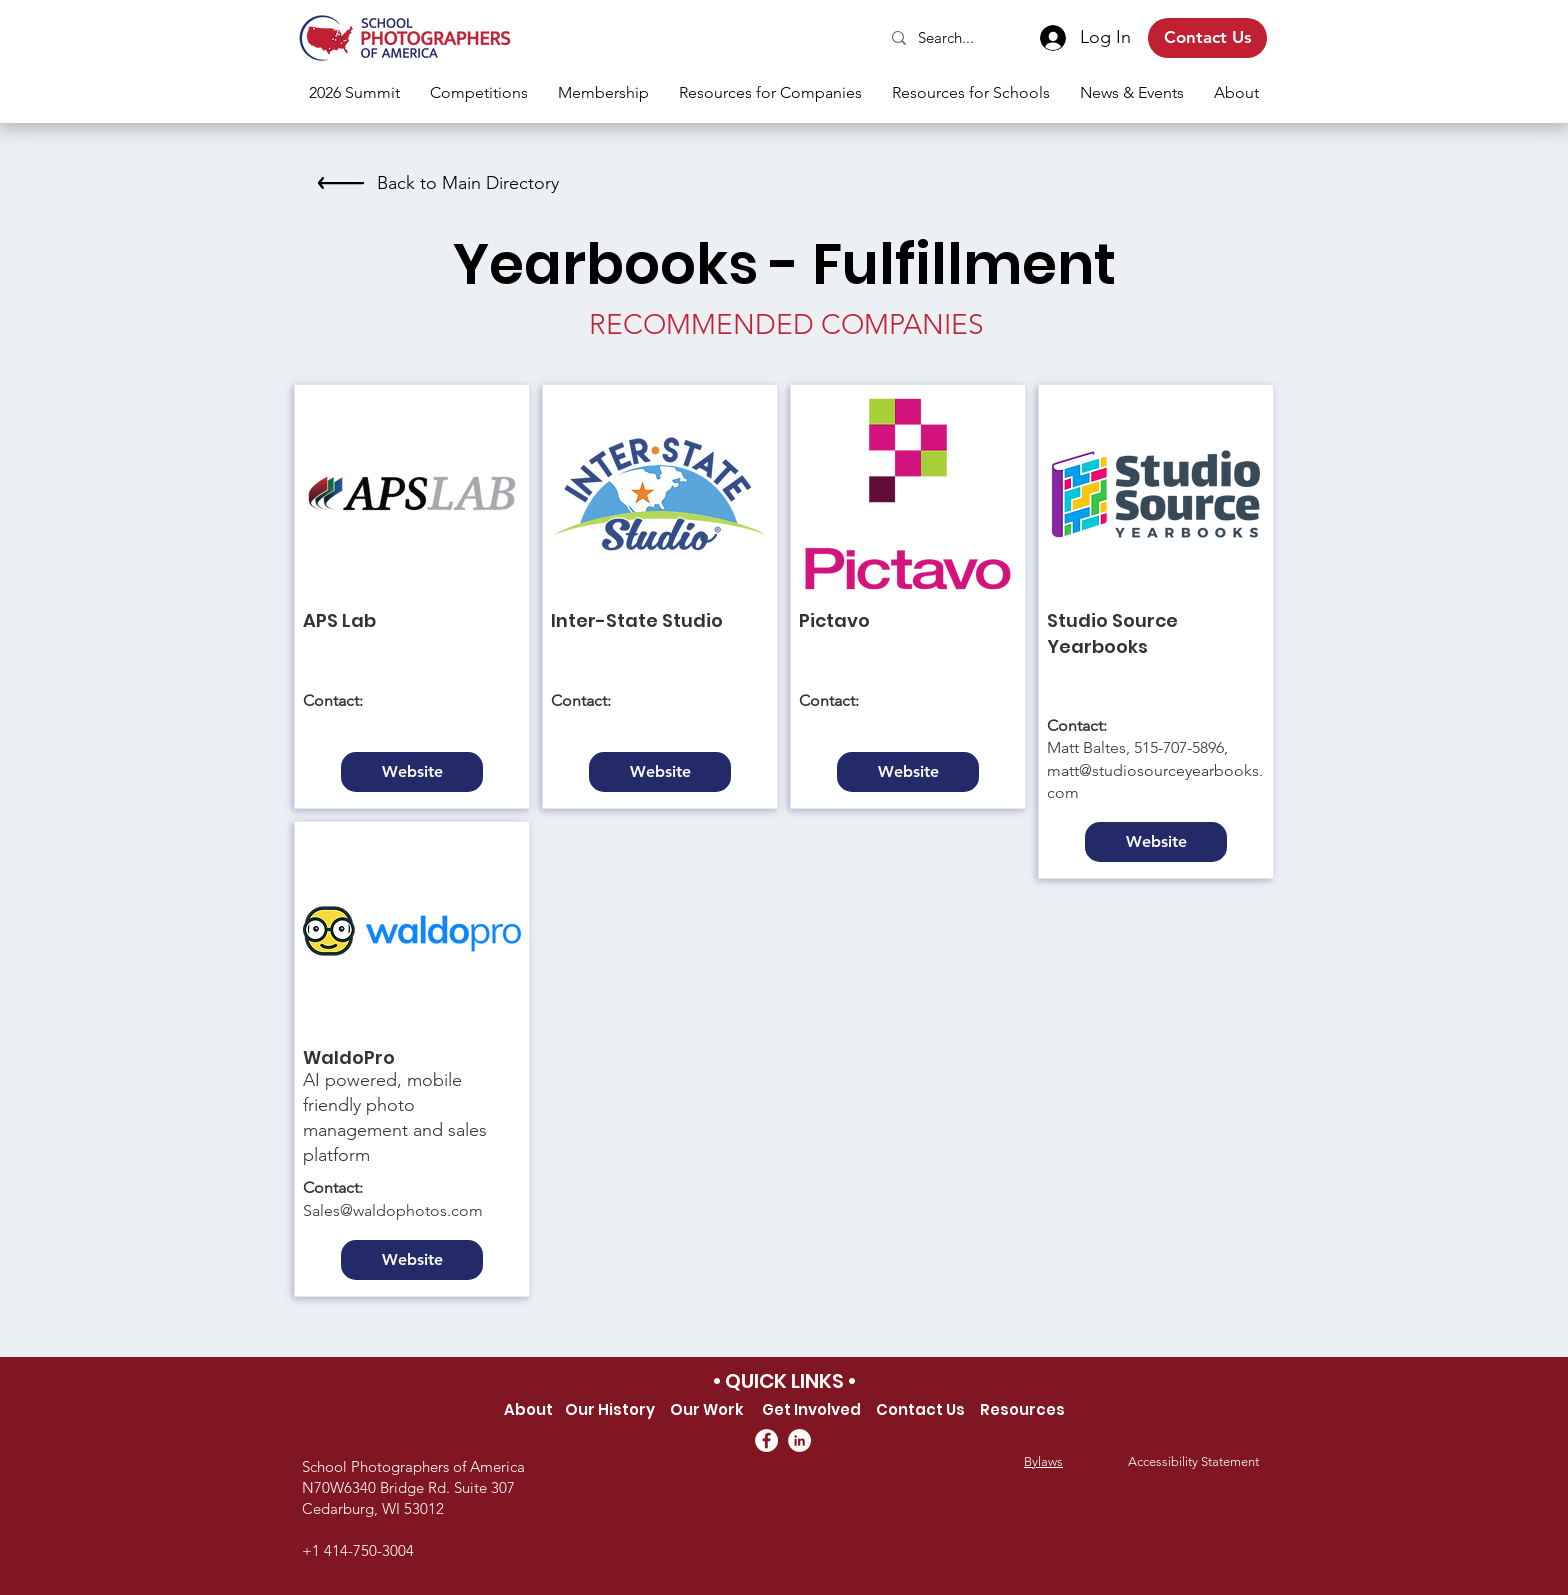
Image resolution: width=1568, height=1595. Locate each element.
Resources (1022, 1409)
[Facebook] (766, 1440)
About (528, 1409)
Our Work (707, 1409)
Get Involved (813, 1409)
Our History (610, 1409)
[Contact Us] (1207, 38)
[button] (479, 92)
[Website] (412, 772)
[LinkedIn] (799, 1440)
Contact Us (920, 1409)
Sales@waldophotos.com (393, 1210)
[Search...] (948, 37)
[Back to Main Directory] (435, 183)
